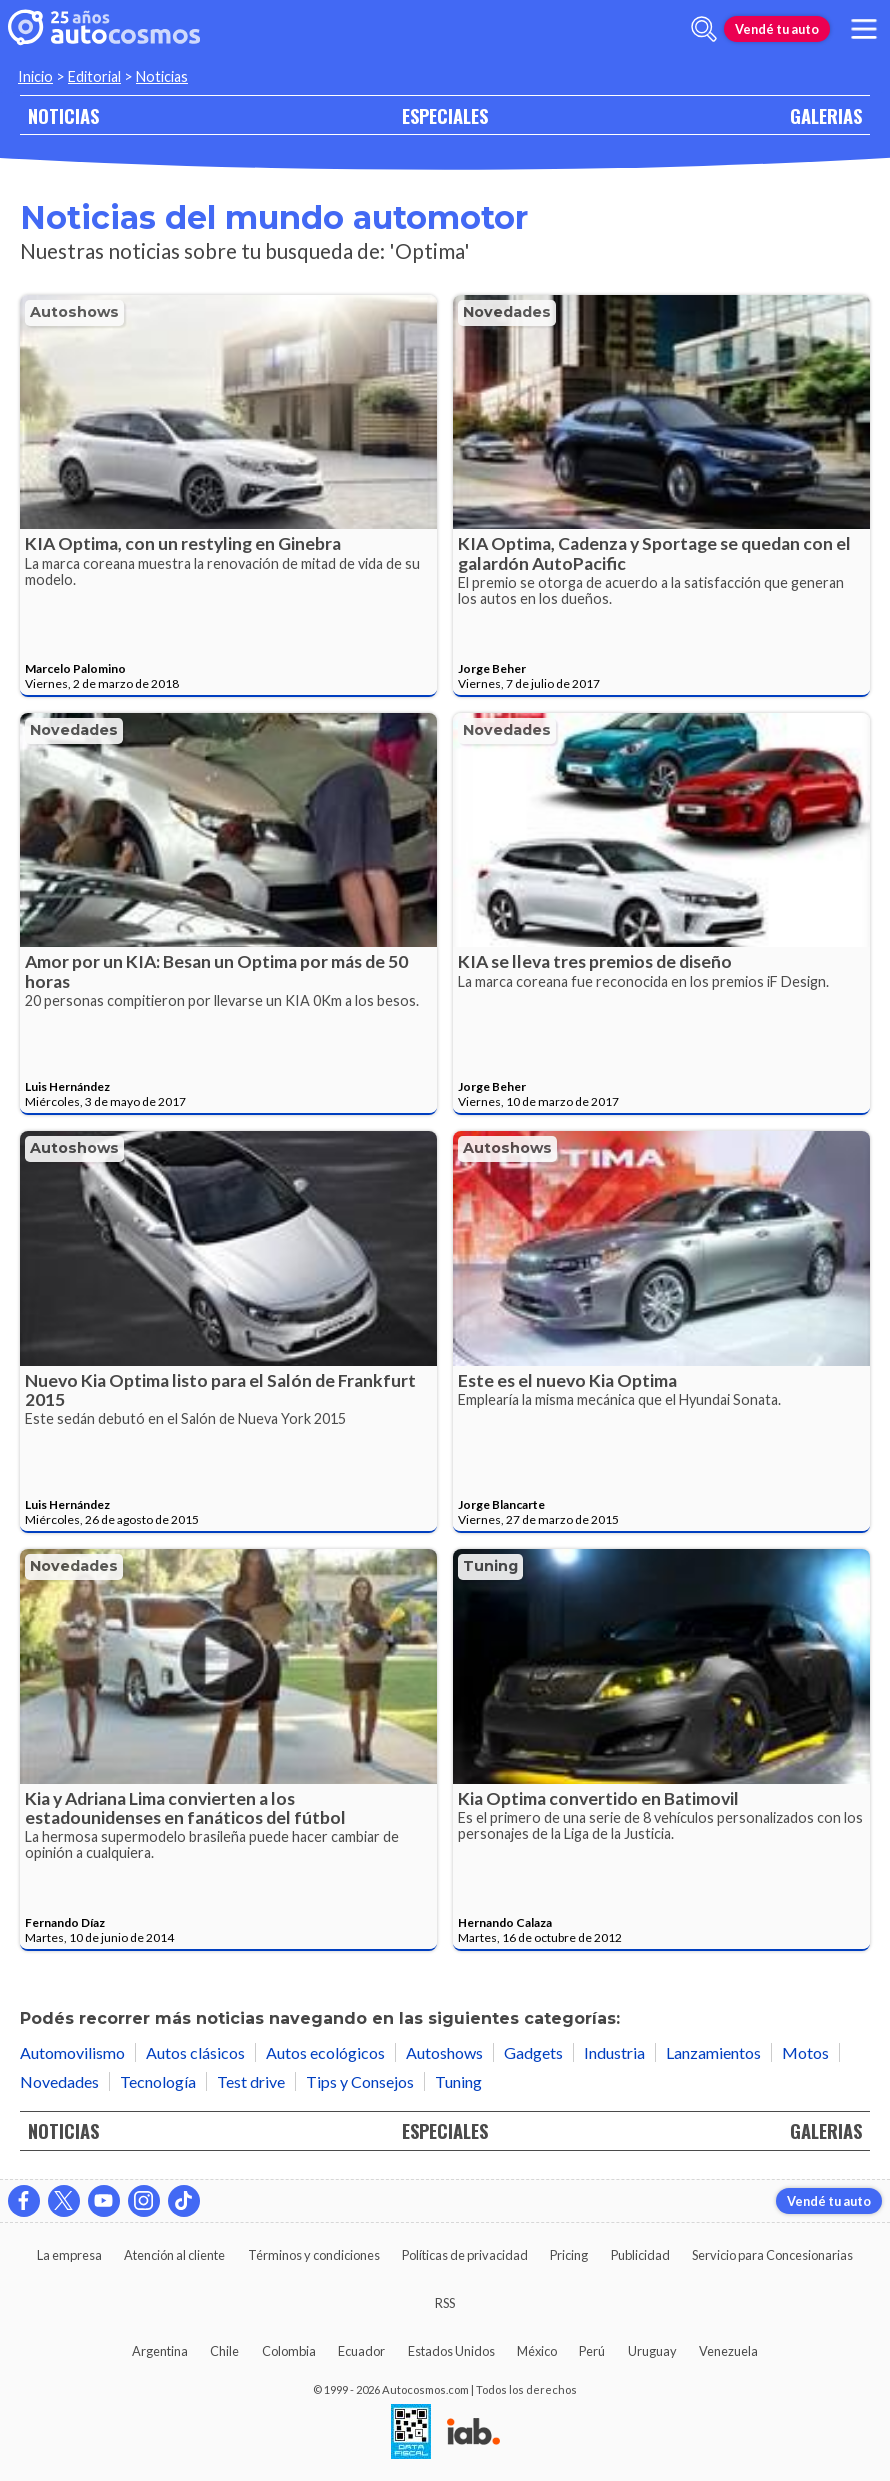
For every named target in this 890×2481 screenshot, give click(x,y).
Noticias (162, 76)
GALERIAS (826, 115)
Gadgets (533, 2052)
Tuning (490, 1566)
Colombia (289, 2351)
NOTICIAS (63, 115)
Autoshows (74, 312)
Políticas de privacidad (465, 2255)
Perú (592, 2351)
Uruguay (652, 2351)
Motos (805, 2052)
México (537, 2351)
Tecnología (158, 2081)
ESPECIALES (445, 115)
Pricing (569, 2255)
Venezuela (728, 2351)
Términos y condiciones (314, 2255)
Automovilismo (72, 2052)
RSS (445, 2303)
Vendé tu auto (777, 29)
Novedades (507, 312)
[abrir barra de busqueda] (704, 29)
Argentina (160, 2351)
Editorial (94, 76)
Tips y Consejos (360, 2081)
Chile (224, 2351)
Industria (614, 2052)
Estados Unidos (451, 2351)
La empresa (69, 2255)
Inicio (35, 76)
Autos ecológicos (325, 2052)
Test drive (251, 2081)
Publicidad (640, 2255)
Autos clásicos (195, 2052)
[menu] (864, 29)
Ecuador (361, 2351)
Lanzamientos (713, 2052)
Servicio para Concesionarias (772, 2255)
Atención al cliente (174, 2255)
